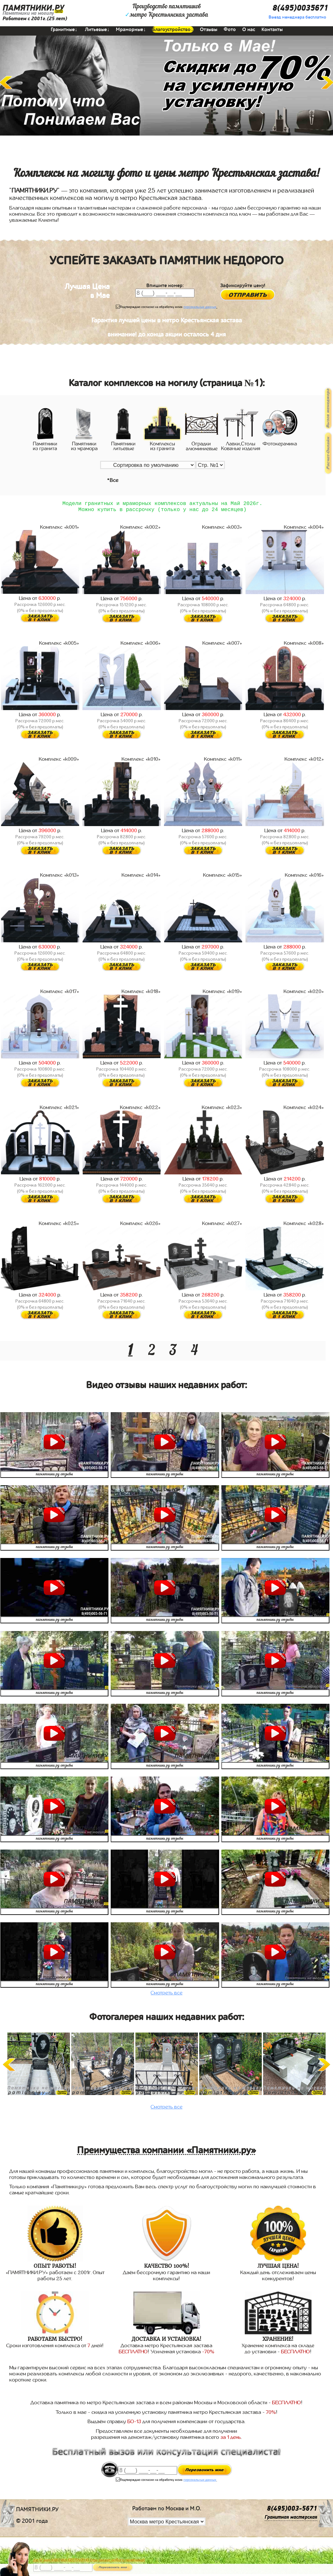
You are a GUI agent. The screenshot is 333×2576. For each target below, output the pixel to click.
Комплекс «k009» (59, 761)
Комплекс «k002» (140, 529)
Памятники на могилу (28, 13)
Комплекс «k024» (304, 1110)
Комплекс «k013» (59, 877)
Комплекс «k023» (222, 1110)
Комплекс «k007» (222, 645)
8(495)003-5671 (292, 2511)
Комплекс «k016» (304, 877)
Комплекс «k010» (141, 761)
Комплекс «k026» (140, 1226)
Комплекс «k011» (223, 761)
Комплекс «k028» (304, 1226)
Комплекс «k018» (141, 994)
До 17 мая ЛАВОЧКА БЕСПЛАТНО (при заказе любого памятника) (89, 2560)
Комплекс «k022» (140, 1110)
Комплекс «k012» (304, 761)
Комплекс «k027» (222, 1226)
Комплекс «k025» (59, 1226)
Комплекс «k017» (59, 994)
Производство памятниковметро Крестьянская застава (166, 11)
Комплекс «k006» (141, 645)
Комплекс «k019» (222, 994)
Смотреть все (167, 1995)
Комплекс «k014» (141, 877)
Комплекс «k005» (59, 645)
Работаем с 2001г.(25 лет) (35, 18)
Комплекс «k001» (59, 529)
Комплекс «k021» (59, 1110)
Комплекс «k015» (222, 877)
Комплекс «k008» (304, 645)
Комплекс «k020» (304, 994)
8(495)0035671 (300, 8)
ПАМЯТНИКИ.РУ (33, 8)
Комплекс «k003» (222, 529)
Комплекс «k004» (304, 529)
